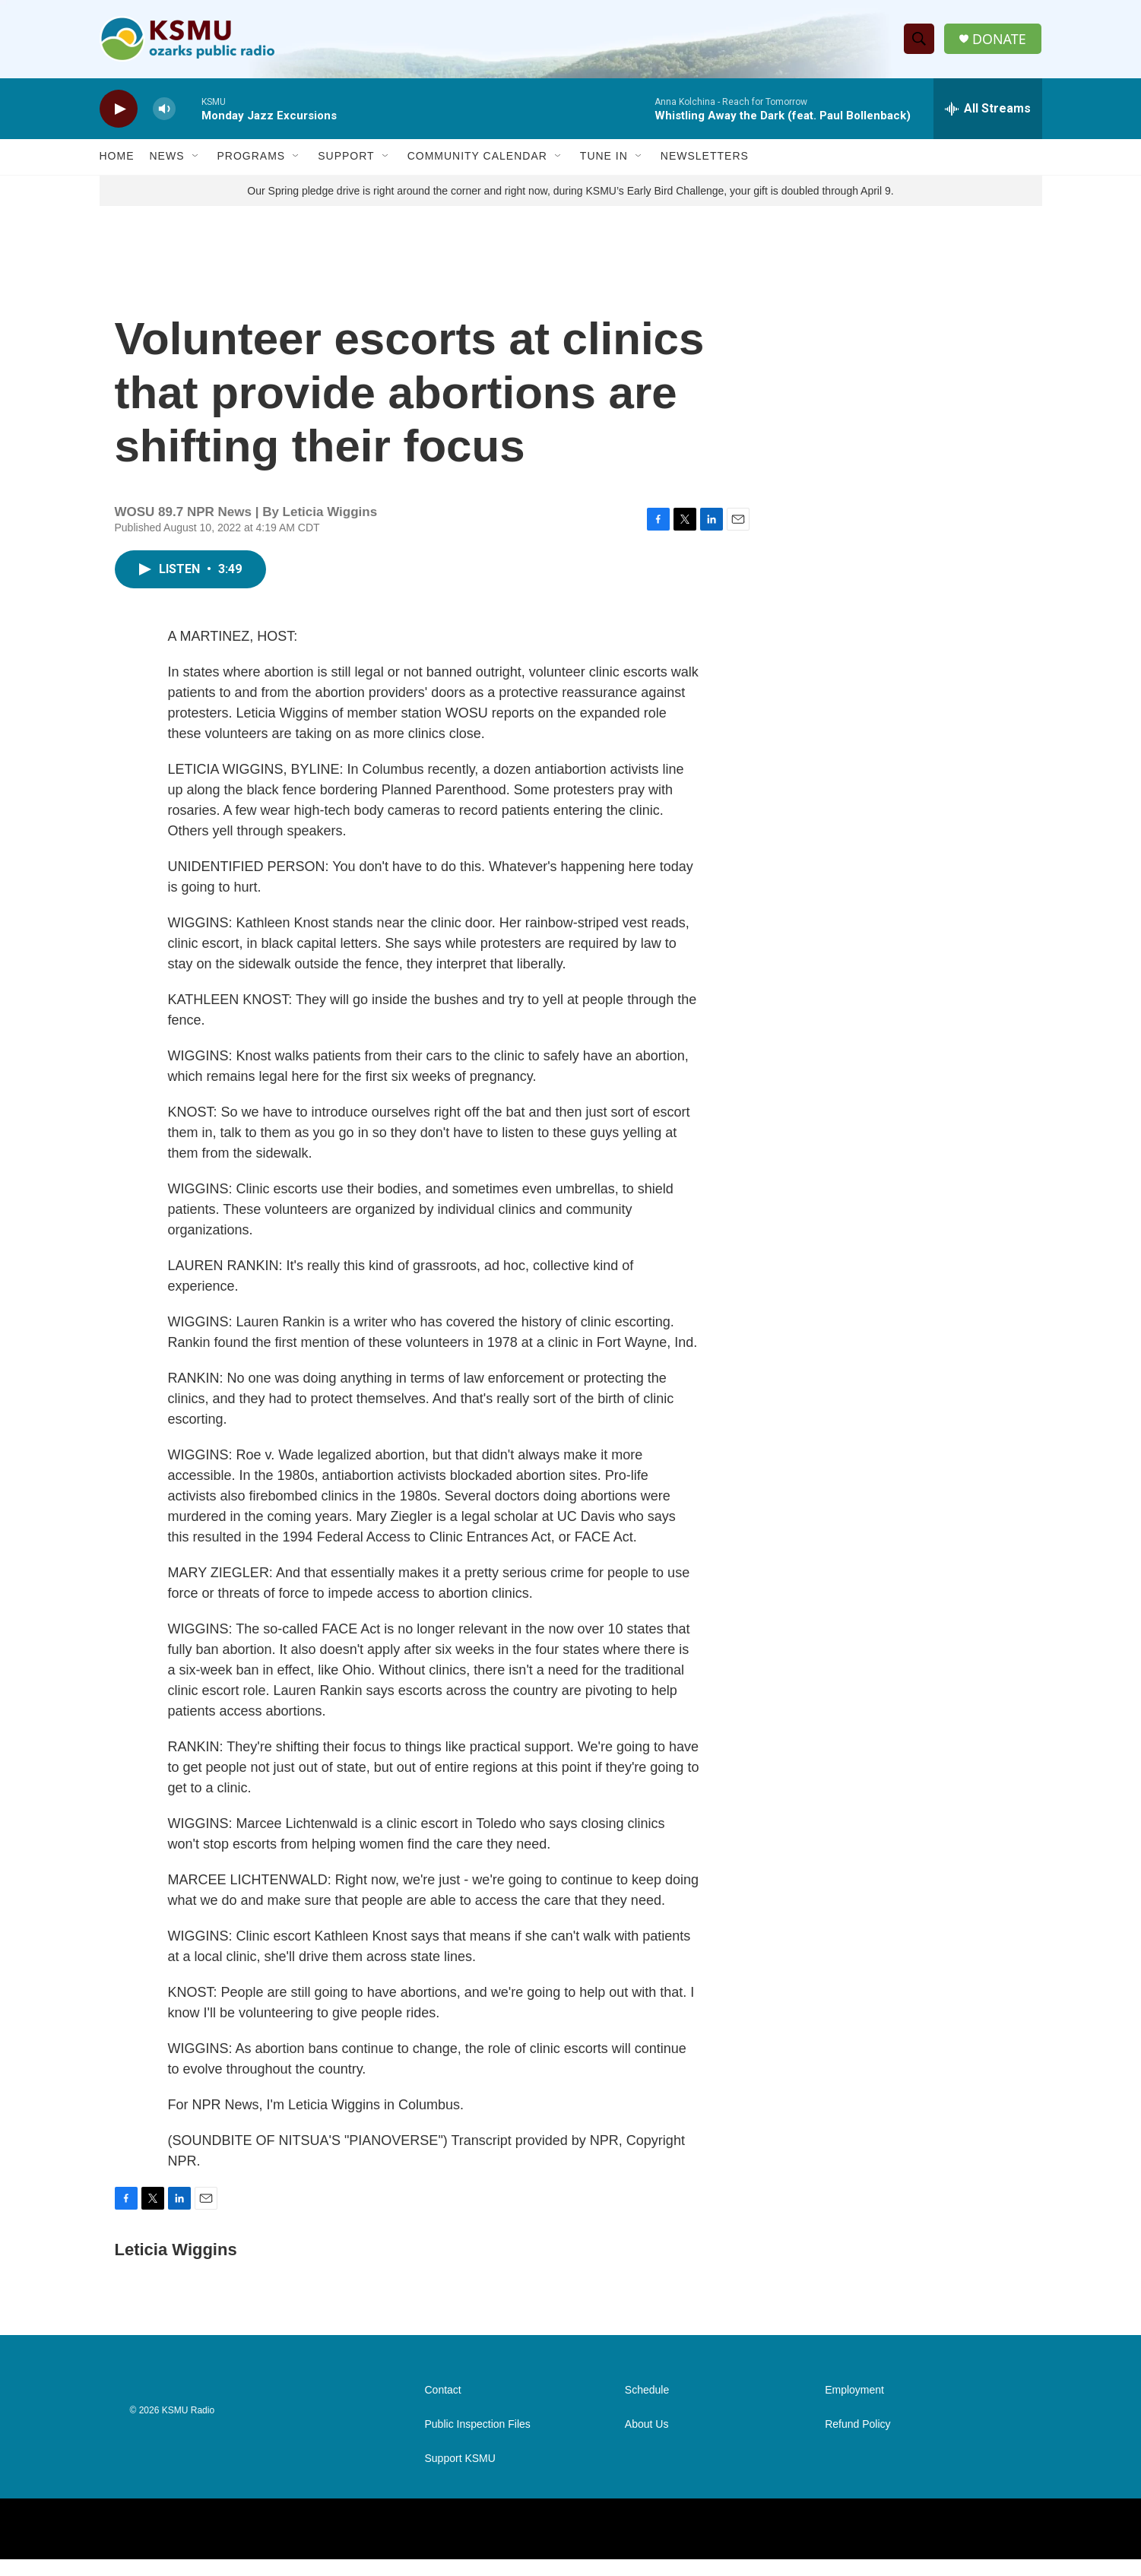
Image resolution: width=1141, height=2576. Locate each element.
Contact (443, 2407)
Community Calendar (477, 158)
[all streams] (987, 110)
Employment (854, 2407)
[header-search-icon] (919, 40)
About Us (647, 2441)
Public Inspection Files (478, 2441)
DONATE (999, 40)
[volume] (164, 110)
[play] (118, 110)
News (167, 158)
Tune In (604, 158)
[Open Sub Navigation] (196, 158)
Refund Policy (857, 2441)
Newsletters (705, 158)
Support (346, 158)
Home (117, 158)
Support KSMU (460, 2475)
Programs (251, 158)
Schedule (647, 2407)
